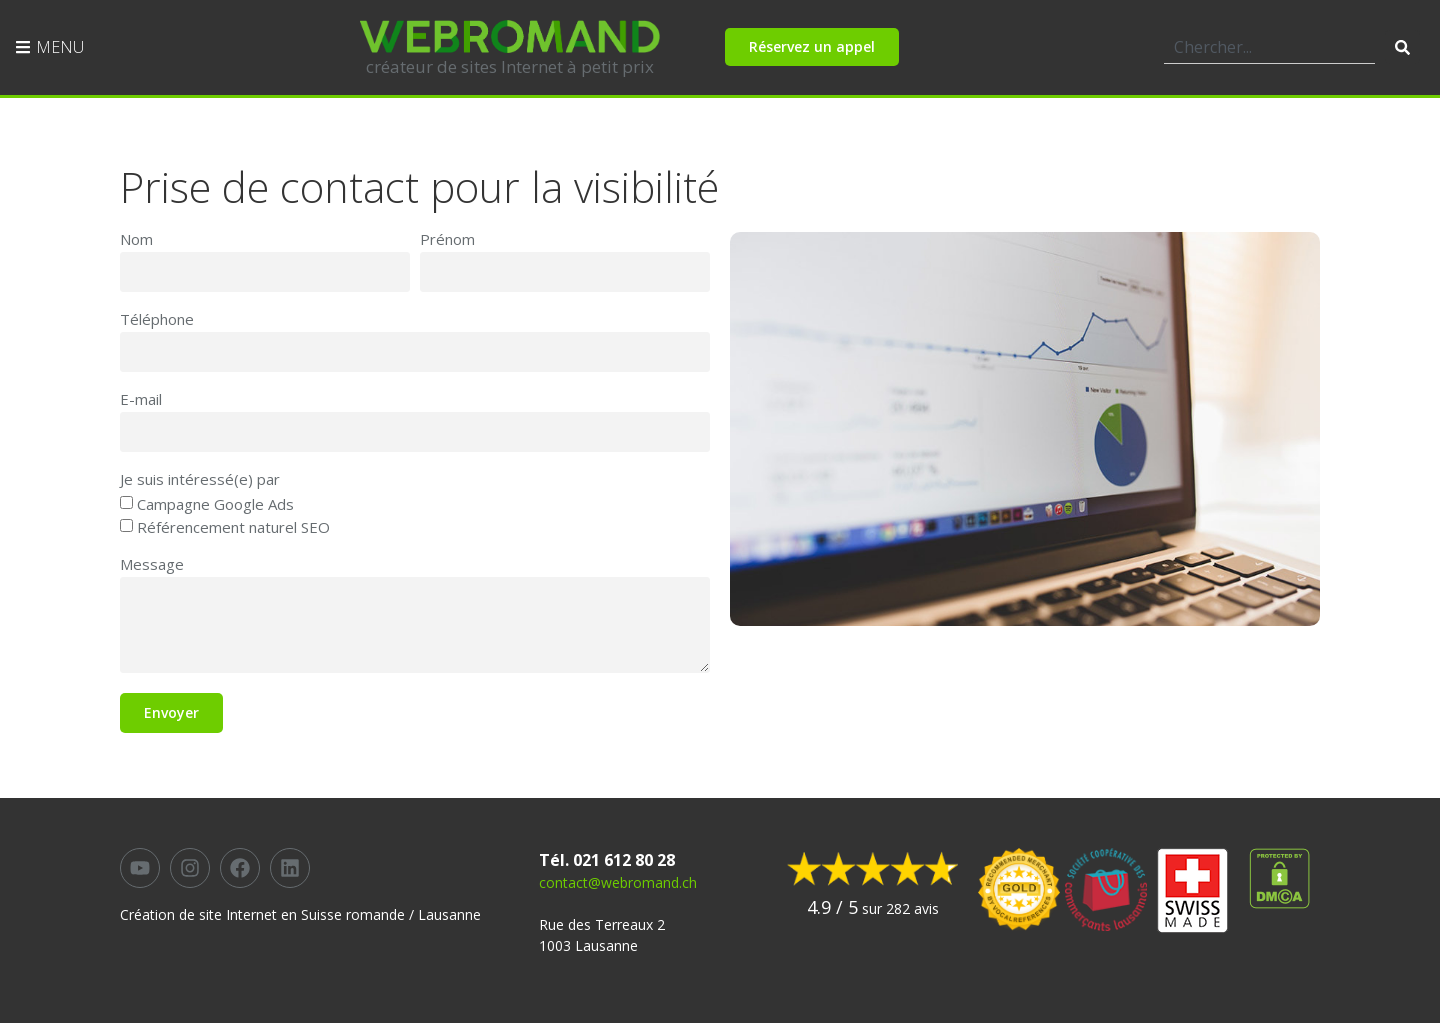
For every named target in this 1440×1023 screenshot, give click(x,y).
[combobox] (1269, 47)
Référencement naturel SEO (233, 527)
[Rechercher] (1402, 47)
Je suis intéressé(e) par (200, 480)
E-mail (141, 400)
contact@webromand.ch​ (618, 882)
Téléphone (157, 320)
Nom (136, 240)
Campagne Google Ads (215, 505)
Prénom (447, 240)
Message (152, 565)
